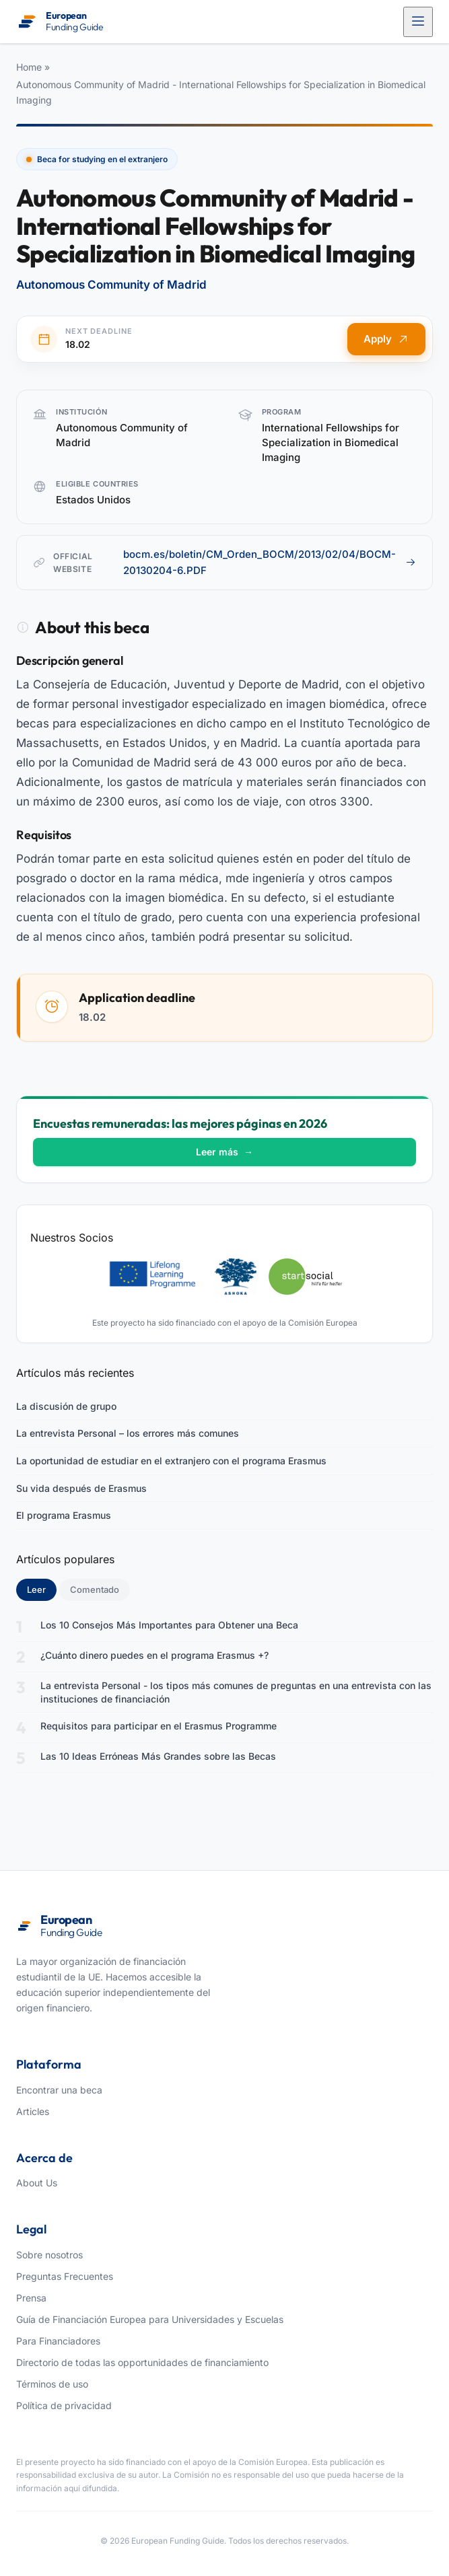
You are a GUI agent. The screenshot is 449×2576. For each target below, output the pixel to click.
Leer (42, 1589)
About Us (36, 2182)
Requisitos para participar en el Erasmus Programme (158, 1725)
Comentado (94, 1589)
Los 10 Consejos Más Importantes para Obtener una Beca (169, 1625)
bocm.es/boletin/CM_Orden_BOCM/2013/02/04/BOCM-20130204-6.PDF (269, 562)
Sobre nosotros (49, 2254)
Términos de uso (52, 2384)
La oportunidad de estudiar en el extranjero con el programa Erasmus (171, 1460)
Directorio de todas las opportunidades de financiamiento (142, 2362)
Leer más (224, 1151)
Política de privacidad (64, 2405)
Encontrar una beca (59, 2090)
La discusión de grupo (66, 1406)
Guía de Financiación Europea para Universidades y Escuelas (149, 2319)
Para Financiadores (58, 2341)
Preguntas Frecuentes (64, 2276)
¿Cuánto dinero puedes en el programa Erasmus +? (154, 1655)
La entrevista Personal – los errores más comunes (127, 1433)
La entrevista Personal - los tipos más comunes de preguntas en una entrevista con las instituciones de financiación (235, 1692)
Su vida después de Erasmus (81, 1488)
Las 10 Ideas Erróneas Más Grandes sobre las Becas (158, 1756)
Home (29, 67)
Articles (32, 2111)
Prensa (31, 2297)
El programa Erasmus (63, 1515)
